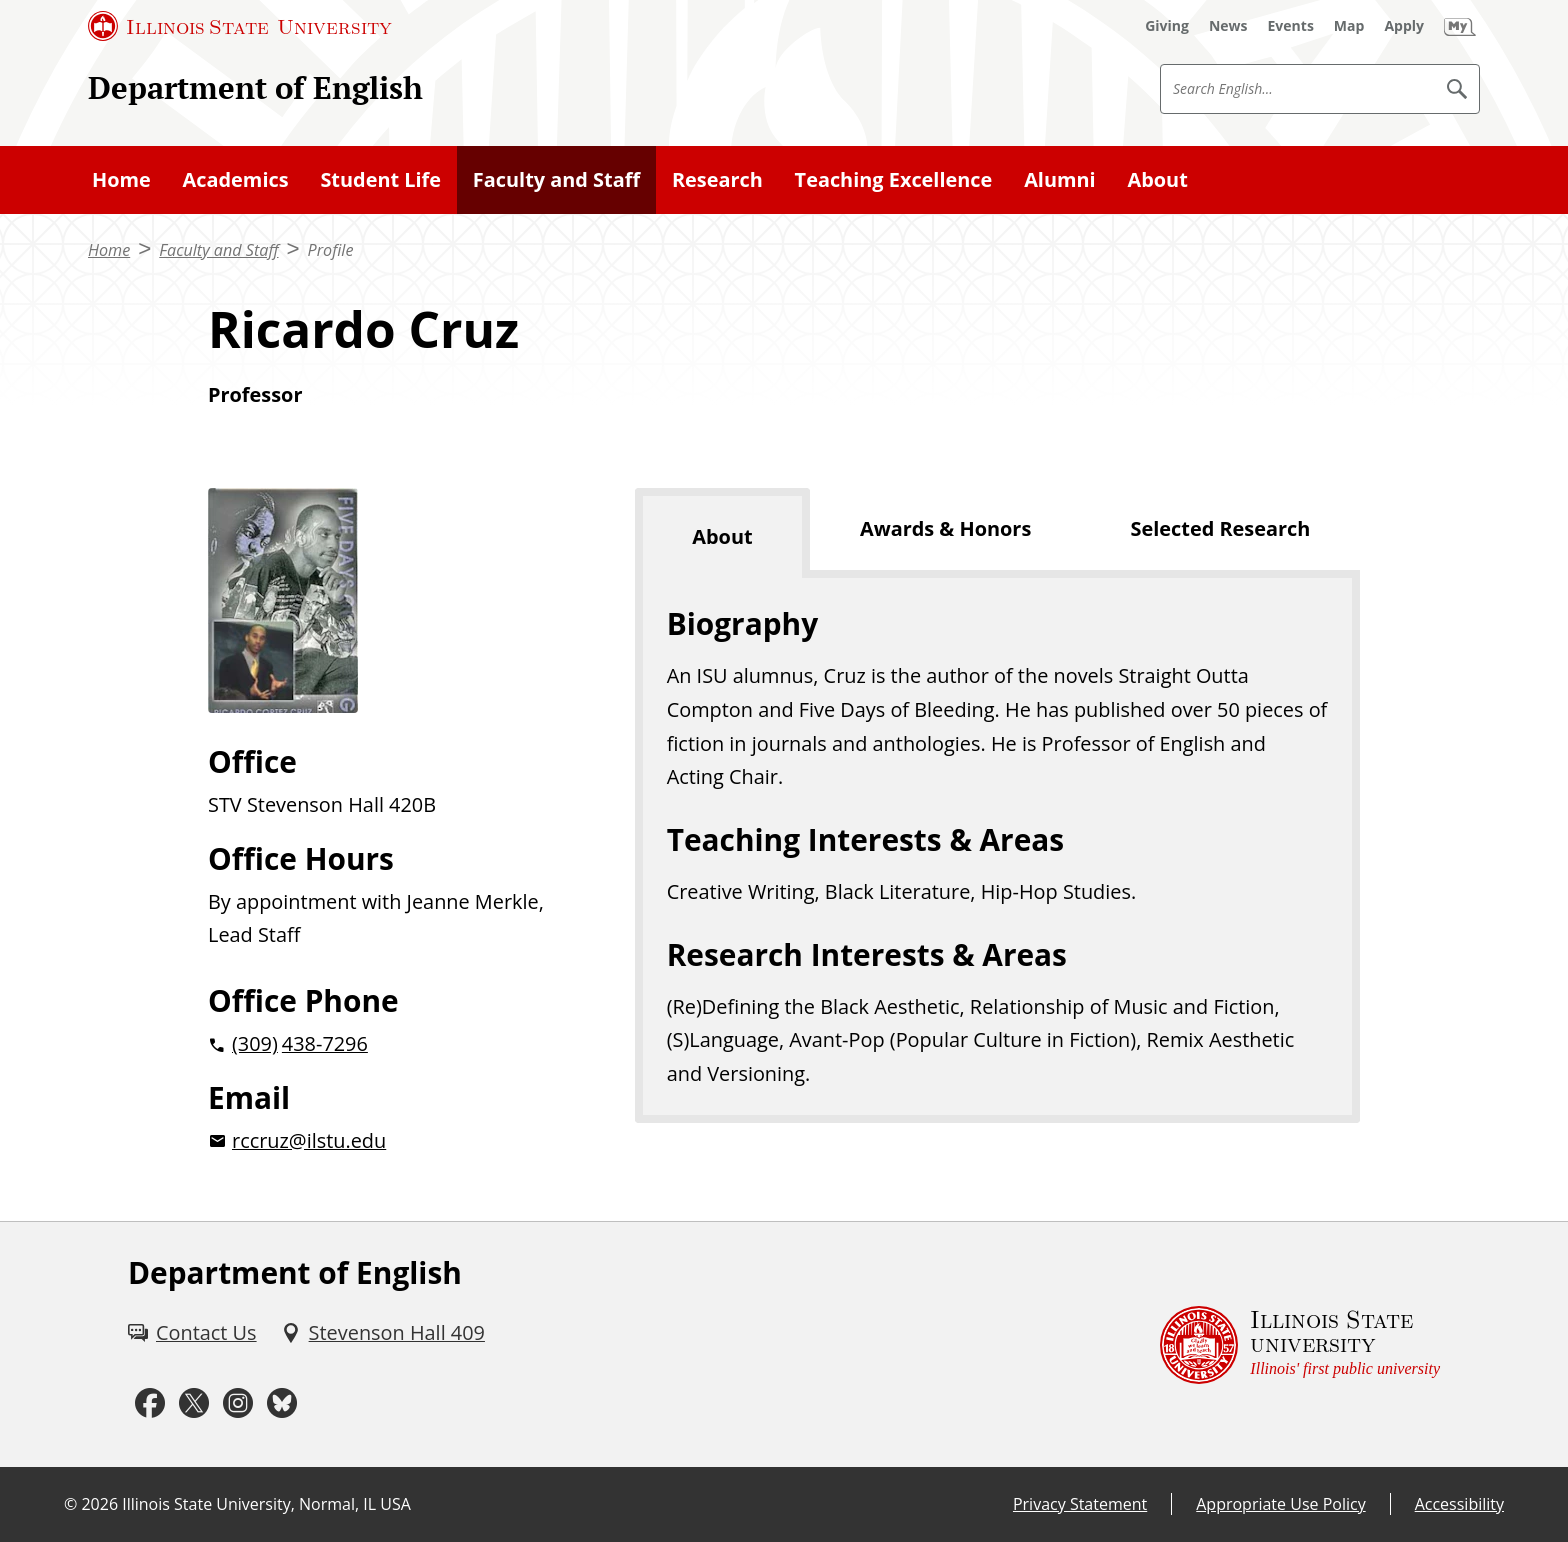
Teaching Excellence (894, 179)
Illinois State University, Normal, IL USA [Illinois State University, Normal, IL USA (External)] (266, 1504)
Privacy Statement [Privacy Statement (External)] (1080, 1504)
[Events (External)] (1291, 26)
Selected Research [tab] (1221, 528)
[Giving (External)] (1167, 26)
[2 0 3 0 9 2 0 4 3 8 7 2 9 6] (389, 1044)
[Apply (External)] (1404, 26)
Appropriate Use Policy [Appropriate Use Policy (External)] (1280, 1504)
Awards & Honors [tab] (945, 528)
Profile (331, 250)
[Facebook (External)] (150, 1403)
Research (717, 179)
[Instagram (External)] (238, 1403)
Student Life (380, 179)
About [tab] (722, 536)
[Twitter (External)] (194, 1403)
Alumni (1060, 179)
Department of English (255, 87)
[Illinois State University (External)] (240, 26)
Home (121, 179)
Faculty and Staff (556, 179)
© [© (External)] (70, 1504)
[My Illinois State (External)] (1460, 26)
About (1157, 179)
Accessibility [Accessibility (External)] (1459, 1504)
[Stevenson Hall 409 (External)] (383, 1333)
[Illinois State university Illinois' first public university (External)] (1300, 1344)
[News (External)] (1228, 26)
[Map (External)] (1349, 26)
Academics (236, 179)
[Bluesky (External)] (282, 1403)
